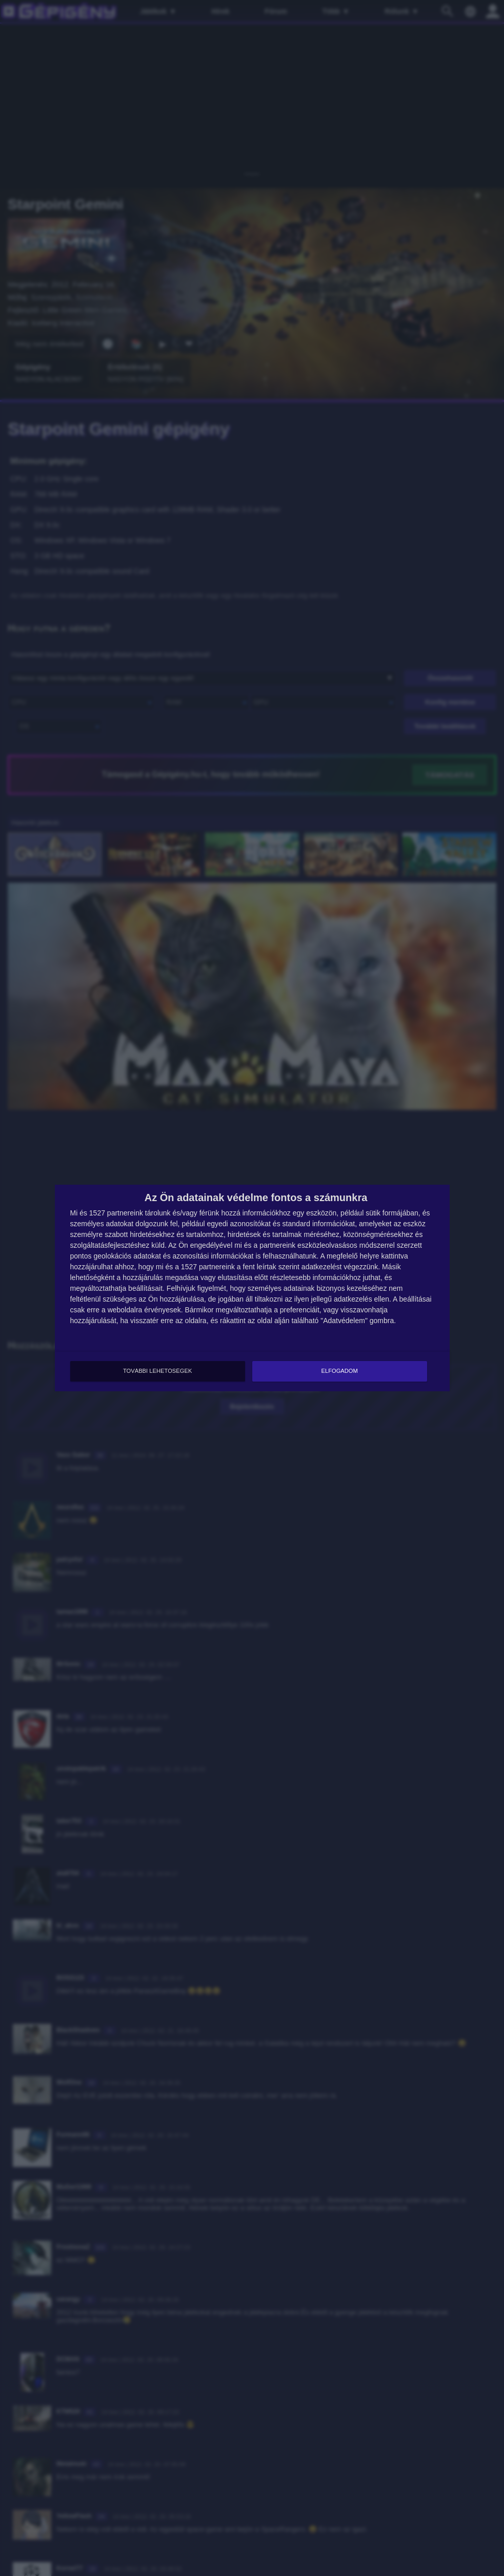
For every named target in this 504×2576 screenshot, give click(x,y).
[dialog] (252, 1288)
